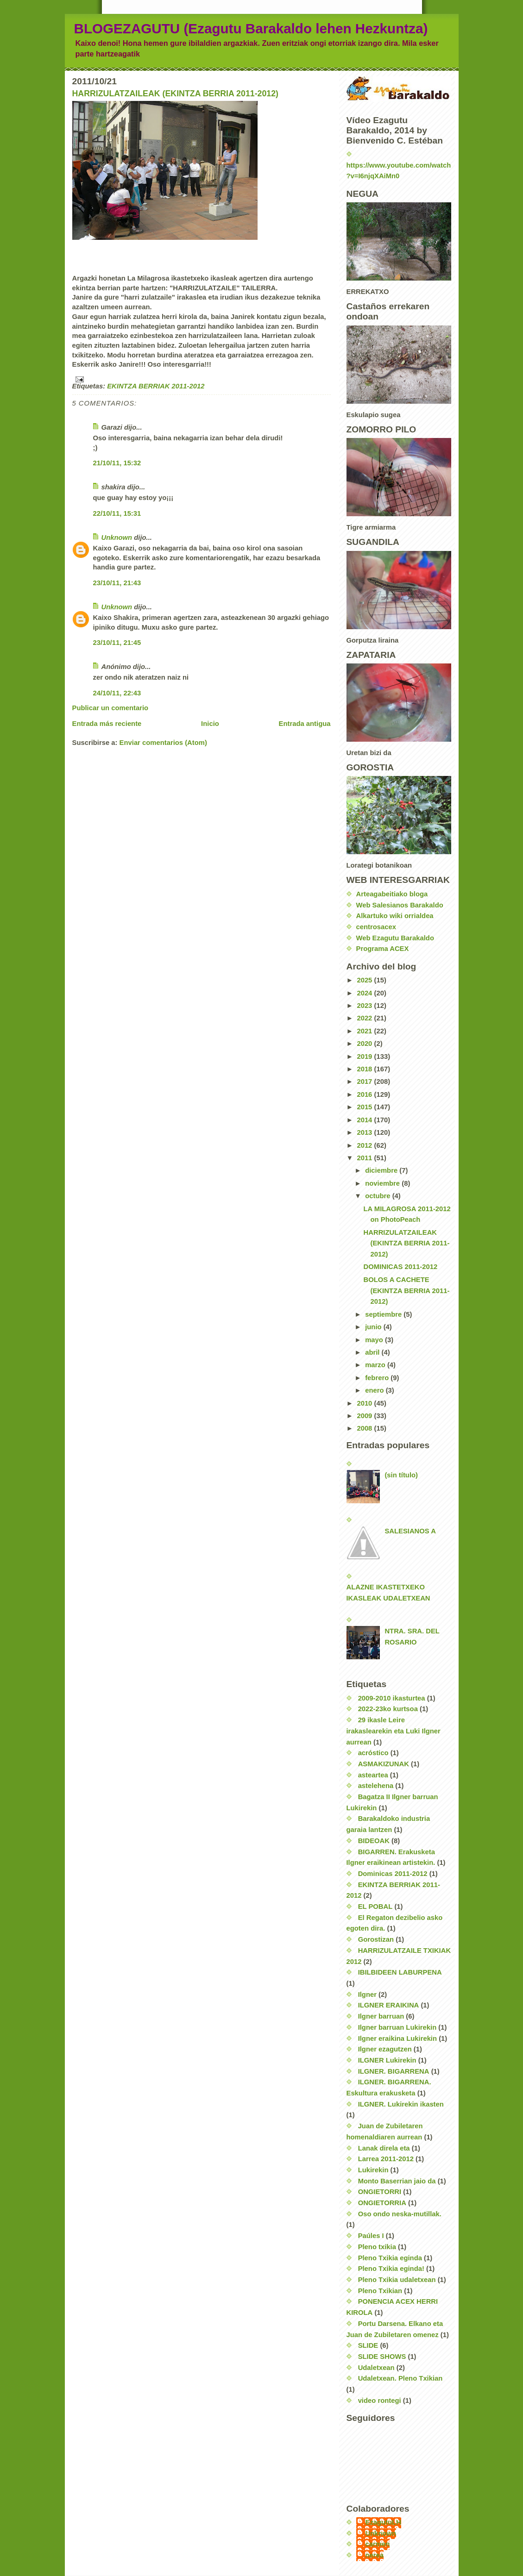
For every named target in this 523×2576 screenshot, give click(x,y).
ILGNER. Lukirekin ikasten (401, 2104)
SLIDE (368, 2345)
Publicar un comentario (110, 708)
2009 (365, 1415)
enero (375, 1390)
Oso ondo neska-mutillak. (399, 2214)
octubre (378, 1196)
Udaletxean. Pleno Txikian (400, 2378)
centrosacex (376, 927)
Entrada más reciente (107, 723)
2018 (365, 1069)
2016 (365, 1094)
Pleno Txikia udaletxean (397, 2279)
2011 (365, 1158)
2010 (365, 1403)
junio (374, 1327)
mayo (375, 1340)
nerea (374, 2555)
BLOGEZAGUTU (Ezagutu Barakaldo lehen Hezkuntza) (251, 28)
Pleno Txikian (380, 2291)
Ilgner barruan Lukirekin (397, 2027)
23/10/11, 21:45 (117, 642)
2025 (365, 980)
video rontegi (379, 2400)
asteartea (373, 1775)
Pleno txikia (377, 2247)
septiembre (384, 1314)
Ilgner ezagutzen (385, 2049)
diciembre (382, 1170)
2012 (365, 1145)
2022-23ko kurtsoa (388, 1709)
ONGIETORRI (380, 2191)
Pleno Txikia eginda (390, 2258)
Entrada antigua (305, 723)
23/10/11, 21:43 (117, 583)
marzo (376, 1365)
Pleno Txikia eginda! (391, 2268)
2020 (365, 1043)
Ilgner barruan (381, 2016)
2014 (365, 1120)
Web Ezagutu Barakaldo (395, 938)
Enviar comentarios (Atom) (163, 742)
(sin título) (401, 1475)
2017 (365, 1081)
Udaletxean (376, 2367)
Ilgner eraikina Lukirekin (397, 2038)
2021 (365, 1031)
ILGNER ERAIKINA (388, 2005)
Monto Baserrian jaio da (397, 2181)
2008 (365, 1428)
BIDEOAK (374, 1840)
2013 (365, 1132)
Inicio (210, 723)
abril (373, 1352)
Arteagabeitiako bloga (392, 894)
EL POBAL (375, 1906)
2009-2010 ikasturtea (391, 1698)
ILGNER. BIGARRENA (393, 2071)
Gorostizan (376, 1939)
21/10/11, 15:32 (117, 463)
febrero (378, 1378)
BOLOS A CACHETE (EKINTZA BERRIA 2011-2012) (407, 1290)
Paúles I (371, 2235)
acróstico (373, 1753)
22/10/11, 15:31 (117, 513)
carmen (377, 2544)
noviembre (383, 1183)
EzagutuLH (383, 2522)
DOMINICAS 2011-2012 (401, 1266)
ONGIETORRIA (382, 2203)
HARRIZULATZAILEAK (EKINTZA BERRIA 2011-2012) (175, 93)
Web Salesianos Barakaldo (399, 905)
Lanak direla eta (384, 2148)
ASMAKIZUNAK (383, 1764)
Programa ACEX (382, 948)
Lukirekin (373, 2170)
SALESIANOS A (410, 1531)
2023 (365, 1005)
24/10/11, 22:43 (117, 693)
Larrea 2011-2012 (386, 2159)
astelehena (376, 1785)
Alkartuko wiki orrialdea (395, 915)
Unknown (116, 537)
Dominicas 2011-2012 (393, 1873)
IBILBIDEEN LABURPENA (400, 1972)
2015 (365, 1107)
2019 (365, 1056)
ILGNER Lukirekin (387, 2060)
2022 (365, 1018)
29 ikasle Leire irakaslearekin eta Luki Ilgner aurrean (394, 1730)
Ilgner (367, 1994)
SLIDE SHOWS (382, 2356)
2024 (365, 993)
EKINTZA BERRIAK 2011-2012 (155, 386)
